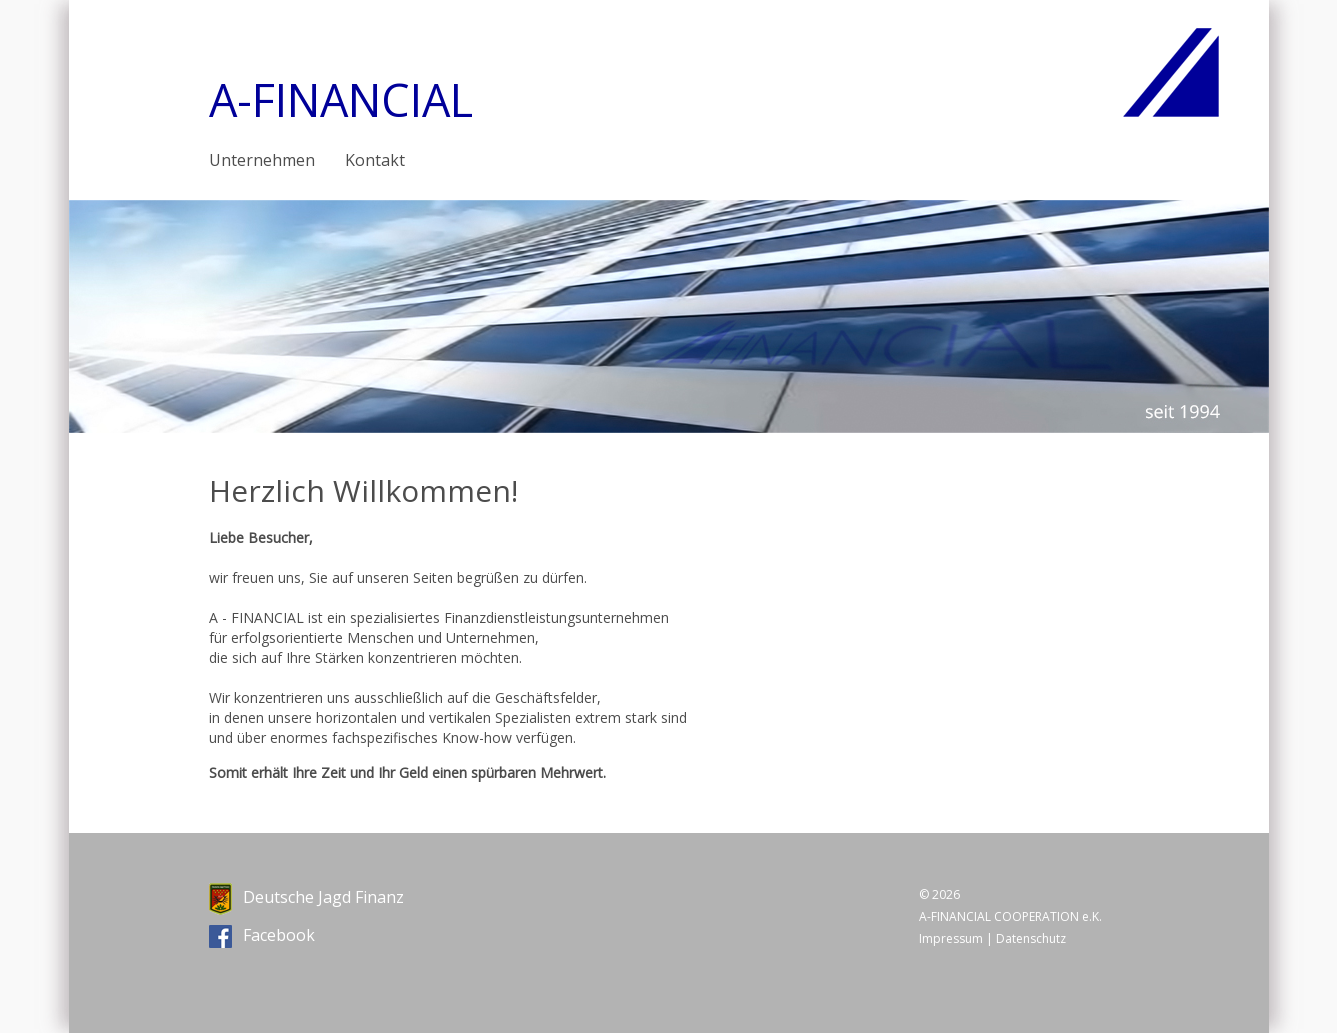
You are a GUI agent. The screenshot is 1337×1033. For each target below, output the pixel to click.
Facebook (262, 935)
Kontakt (375, 160)
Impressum (951, 938)
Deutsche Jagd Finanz (306, 897)
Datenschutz (1031, 938)
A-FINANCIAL (341, 99)
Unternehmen (262, 160)
